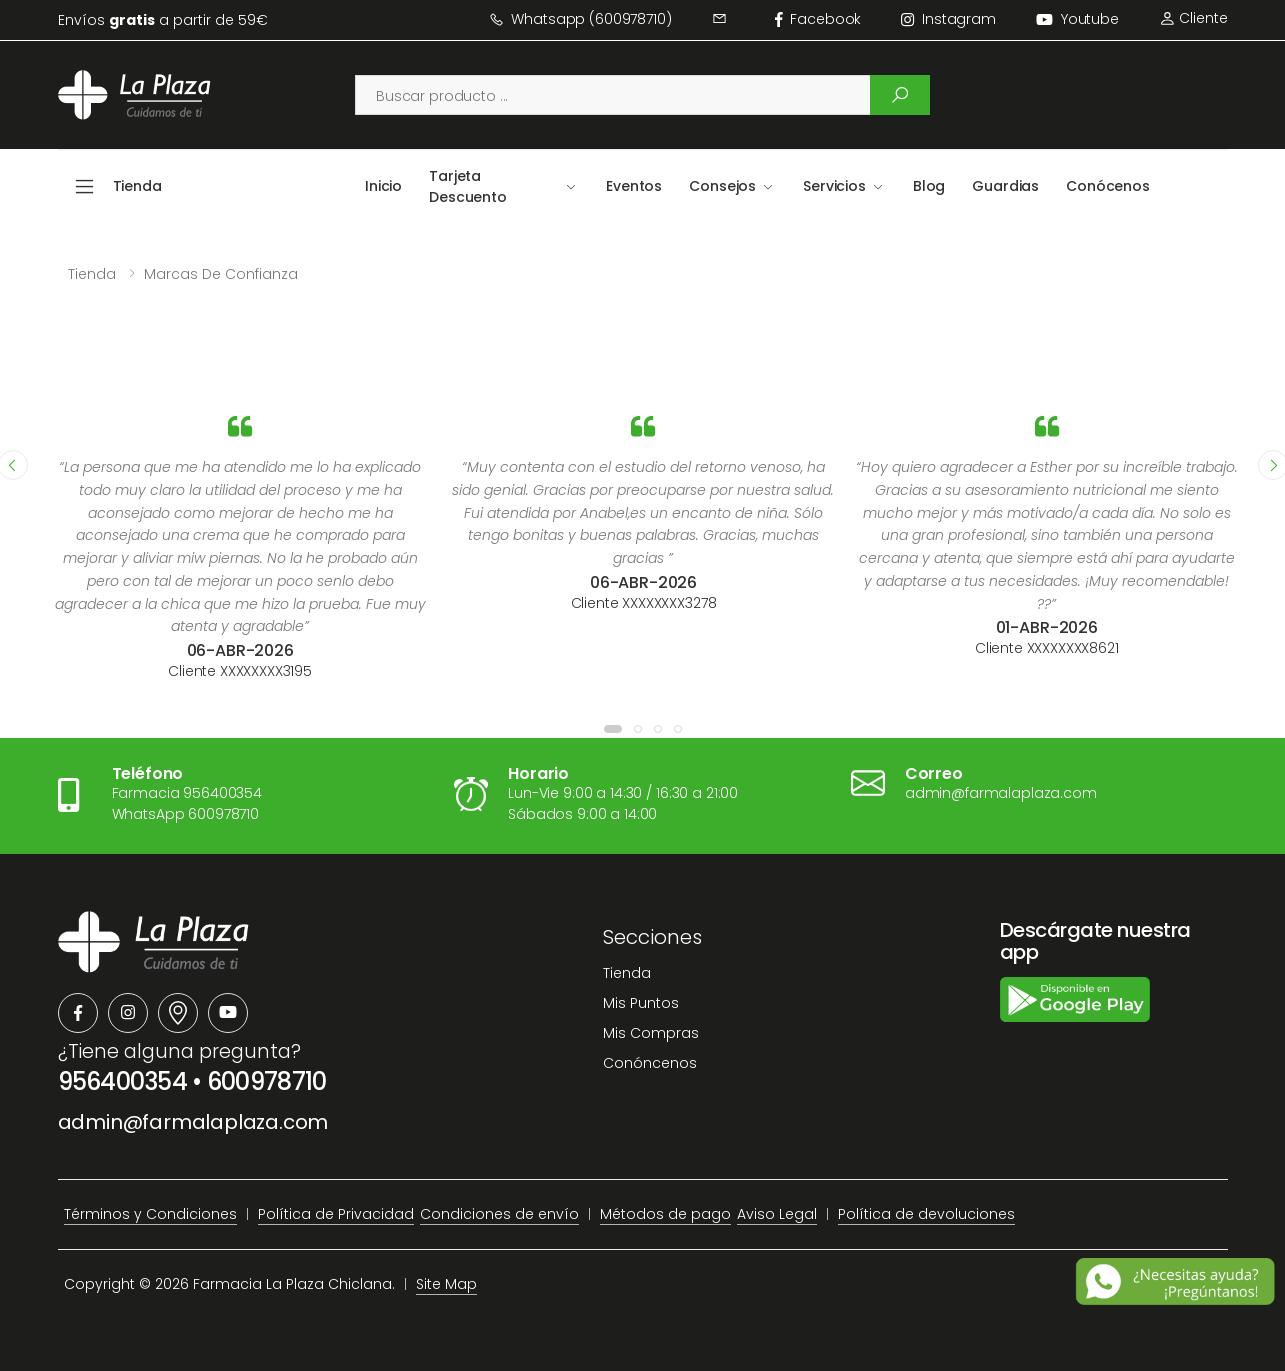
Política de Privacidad (336, 1214)
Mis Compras (651, 1033)
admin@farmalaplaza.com (193, 1122)
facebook (818, 19)
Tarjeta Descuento (468, 186)
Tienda (92, 274)
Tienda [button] (137, 186)
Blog (929, 186)
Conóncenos (650, 1063)
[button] (613, 729)
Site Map (446, 1284)
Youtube (1077, 19)
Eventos (634, 186)
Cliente (1193, 18)
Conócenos (1108, 186)
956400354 (123, 1081)
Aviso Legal (777, 1214)
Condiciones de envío (499, 1214)
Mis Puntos (641, 1003)
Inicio (383, 186)
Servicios (834, 186)
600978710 (267, 1081)
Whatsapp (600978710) (580, 19)
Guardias (1005, 186)
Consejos (722, 186)
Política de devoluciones (926, 1214)
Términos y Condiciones (150, 1214)
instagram (948, 19)
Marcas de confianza (221, 274)
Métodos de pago (665, 1214)
